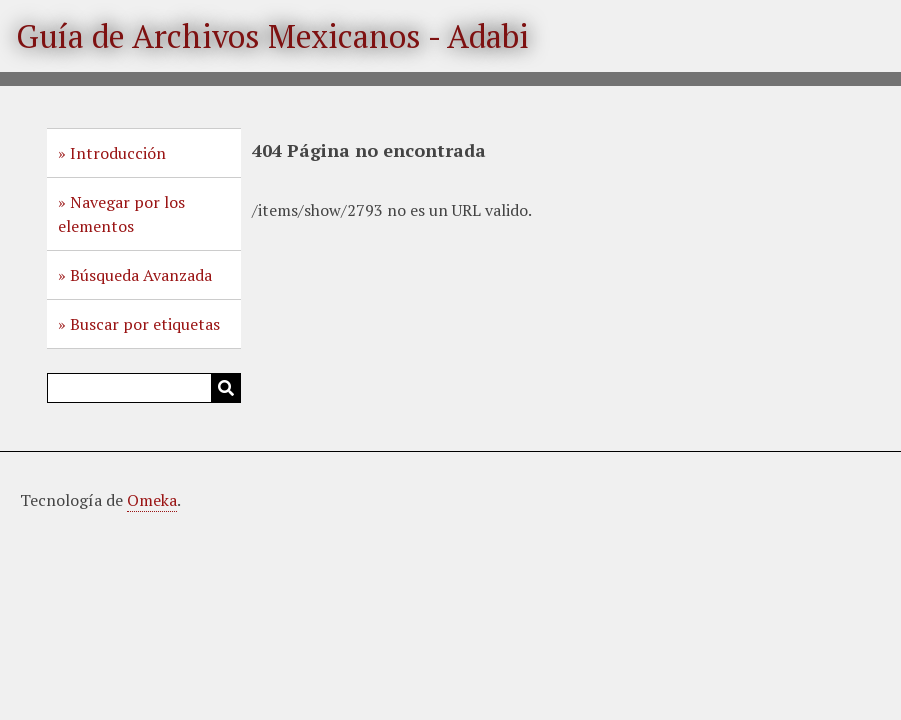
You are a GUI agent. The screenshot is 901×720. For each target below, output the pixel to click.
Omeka (152, 500)
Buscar (226, 388)
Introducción (118, 153)
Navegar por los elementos (121, 214)
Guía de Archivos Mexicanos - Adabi (272, 36)
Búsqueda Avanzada (141, 275)
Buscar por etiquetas (145, 324)
